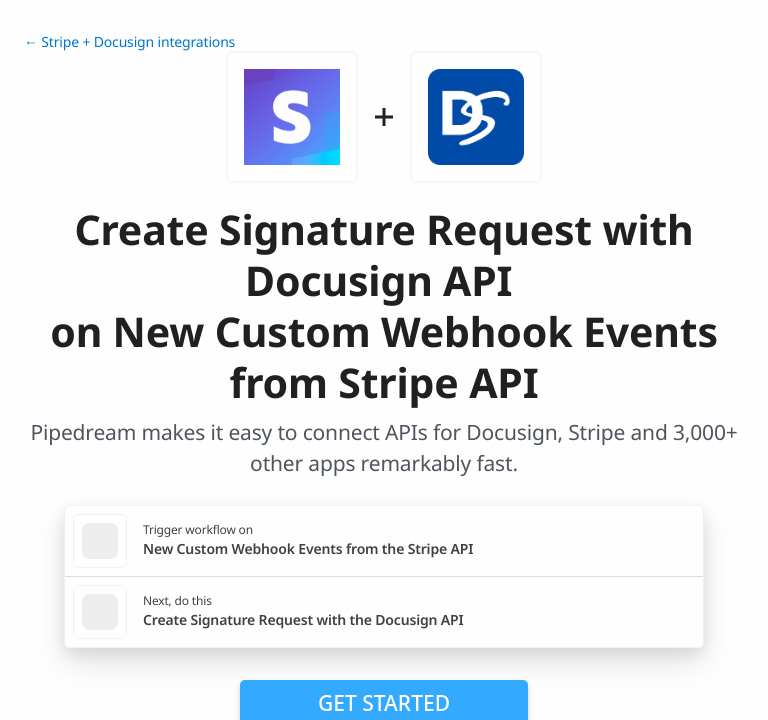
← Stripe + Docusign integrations (129, 42)
